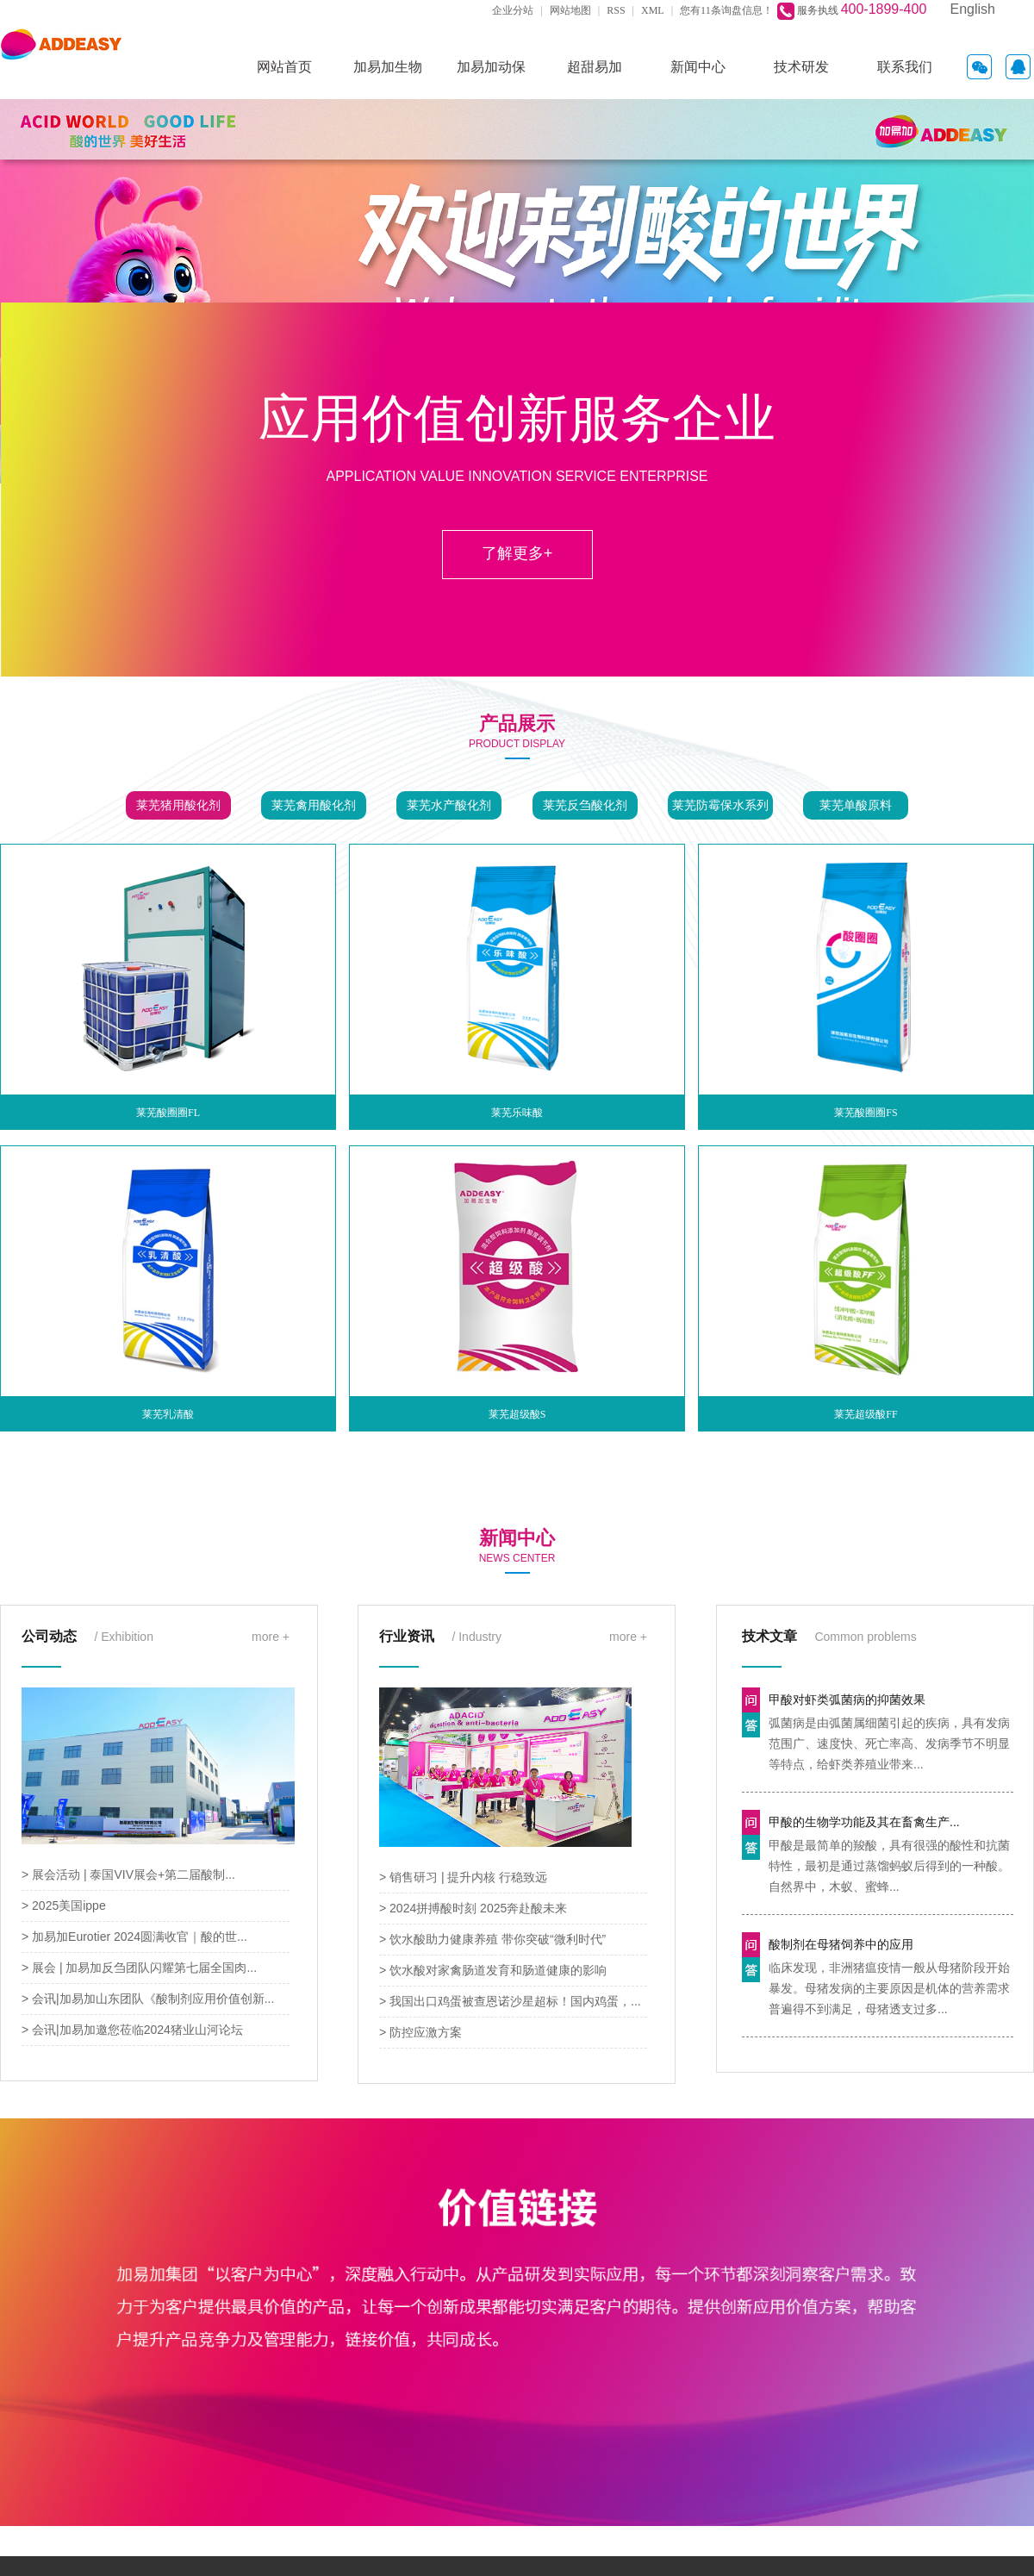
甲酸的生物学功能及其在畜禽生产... (864, 1822)
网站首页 (284, 66)
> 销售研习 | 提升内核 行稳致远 (463, 1877)
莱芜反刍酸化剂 (585, 805)
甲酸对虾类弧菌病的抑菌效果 (847, 1699)
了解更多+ (517, 553)
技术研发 (801, 66)
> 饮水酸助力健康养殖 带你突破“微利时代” (492, 1939)
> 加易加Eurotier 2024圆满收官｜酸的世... (134, 1936)
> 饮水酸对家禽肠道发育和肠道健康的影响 (493, 1970)
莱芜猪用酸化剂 (178, 805)
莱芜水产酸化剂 (449, 805)
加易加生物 (387, 66)
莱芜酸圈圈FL (168, 1113)
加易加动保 (491, 66)
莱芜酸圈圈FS (865, 1113)
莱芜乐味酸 (517, 1113)
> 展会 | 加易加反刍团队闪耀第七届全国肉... (139, 1967)
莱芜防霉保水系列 (720, 805)
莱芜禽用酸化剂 (313, 805)
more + (271, 1637)
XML (652, 10)
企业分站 (512, 10)
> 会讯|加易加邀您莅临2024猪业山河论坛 (132, 2029)
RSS (616, 10)
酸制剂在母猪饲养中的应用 (841, 1944)
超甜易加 (594, 66)
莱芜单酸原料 (855, 805)
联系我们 (904, 66)
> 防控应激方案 (420, 2032)
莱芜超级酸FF (865, 1414)
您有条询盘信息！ (726, 10)
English (972, 9)
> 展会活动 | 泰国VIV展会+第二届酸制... (128, 1874)
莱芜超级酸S (517, 1414)
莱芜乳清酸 (168, 1414)
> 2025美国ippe (64, 1905)
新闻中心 (698, 66)
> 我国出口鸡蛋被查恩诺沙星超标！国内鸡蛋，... (510, 2001)
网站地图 (570, 10)
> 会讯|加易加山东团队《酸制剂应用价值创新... (148, 1998)
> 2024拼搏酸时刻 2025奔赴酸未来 (473, 1908)
